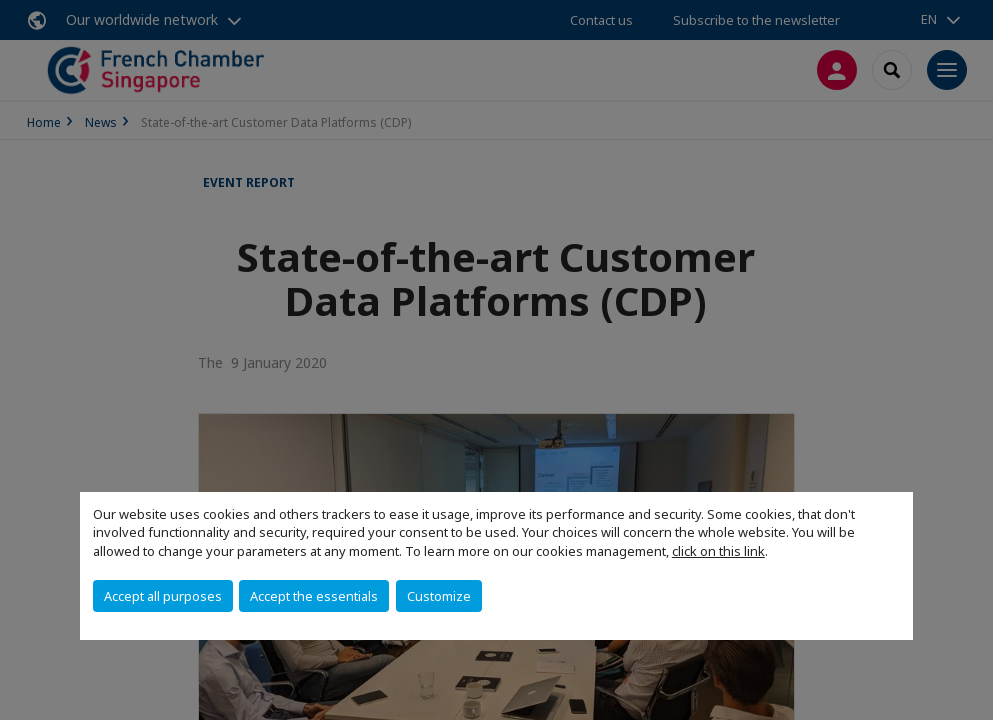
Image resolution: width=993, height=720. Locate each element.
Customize (439, 596)
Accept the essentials (314, 596)
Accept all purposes (163, 596)
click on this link (718, 551)
